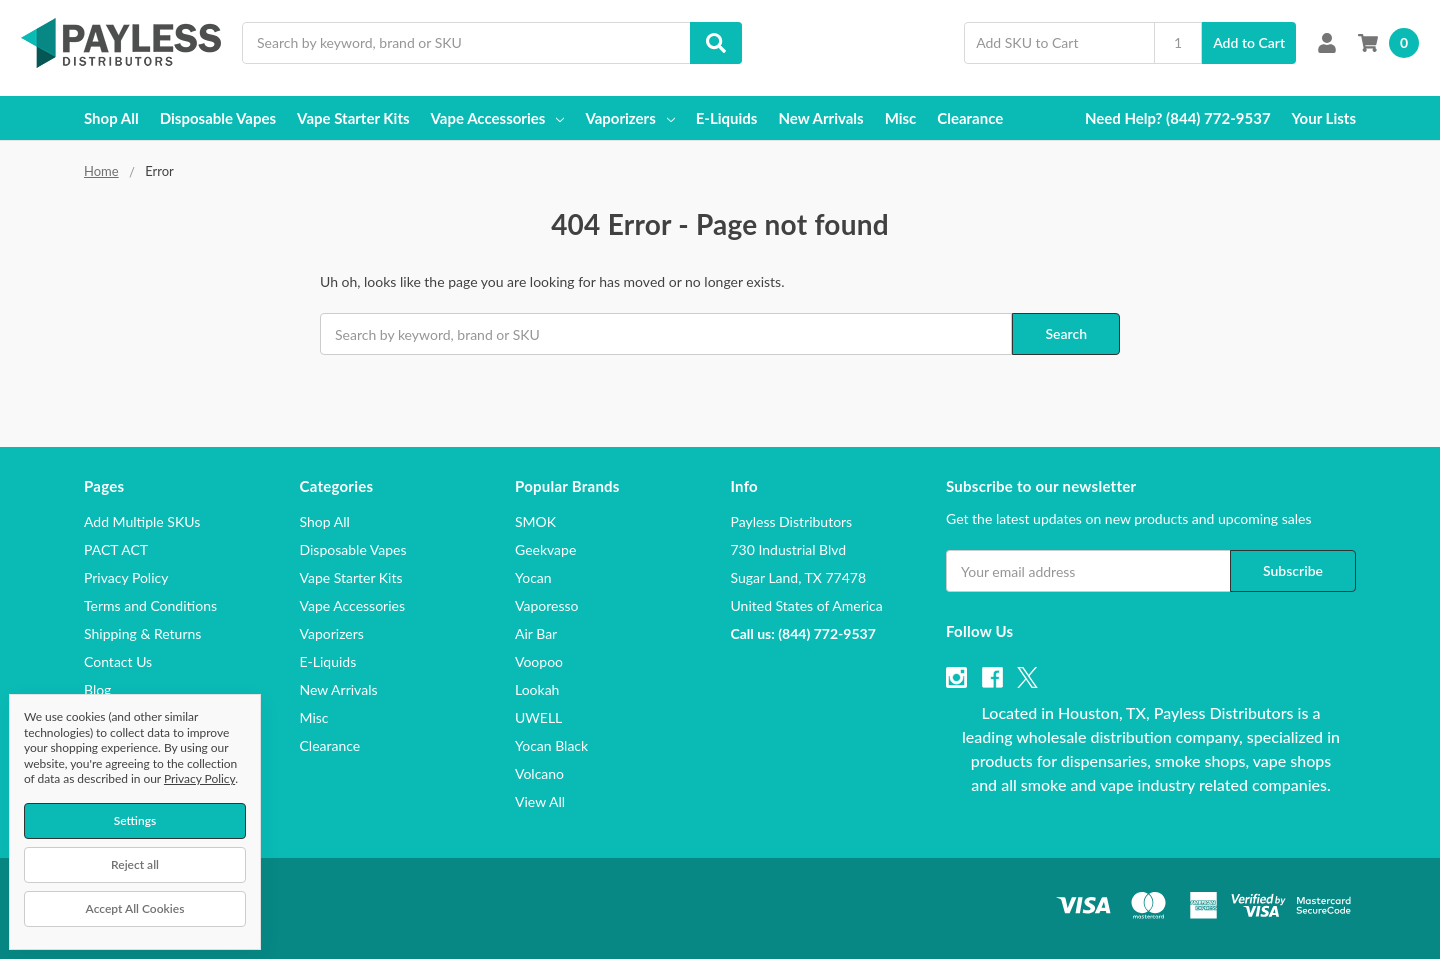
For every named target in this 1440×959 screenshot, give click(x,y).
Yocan (533, 577)
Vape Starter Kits (353, 118)
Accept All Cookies (135, 908)
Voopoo (539, 661)
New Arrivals (820, 118)
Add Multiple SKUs (142, 521)
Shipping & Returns (142, 633)
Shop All (111, 118)
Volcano (539, 773)
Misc (901, 118)
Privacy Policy (126, 577)
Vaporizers (629, 118)
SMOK (535, 521)
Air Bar (536, 633)
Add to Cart (1249, 42)
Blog (97, 689)
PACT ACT (116, 549)
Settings (135, 820)
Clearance (970, 118)
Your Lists (1324, 118)
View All (540, 801)
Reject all (135, 864)
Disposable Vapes (218, 118)
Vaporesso (546, 605)
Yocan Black (551, 745)
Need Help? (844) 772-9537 (1178, 118)
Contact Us (118, 661)
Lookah (537, 689)
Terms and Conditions (150, 605)
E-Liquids (727, 118)
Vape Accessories (498, 118)
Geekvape (545, 549)
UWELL (538, 717)
